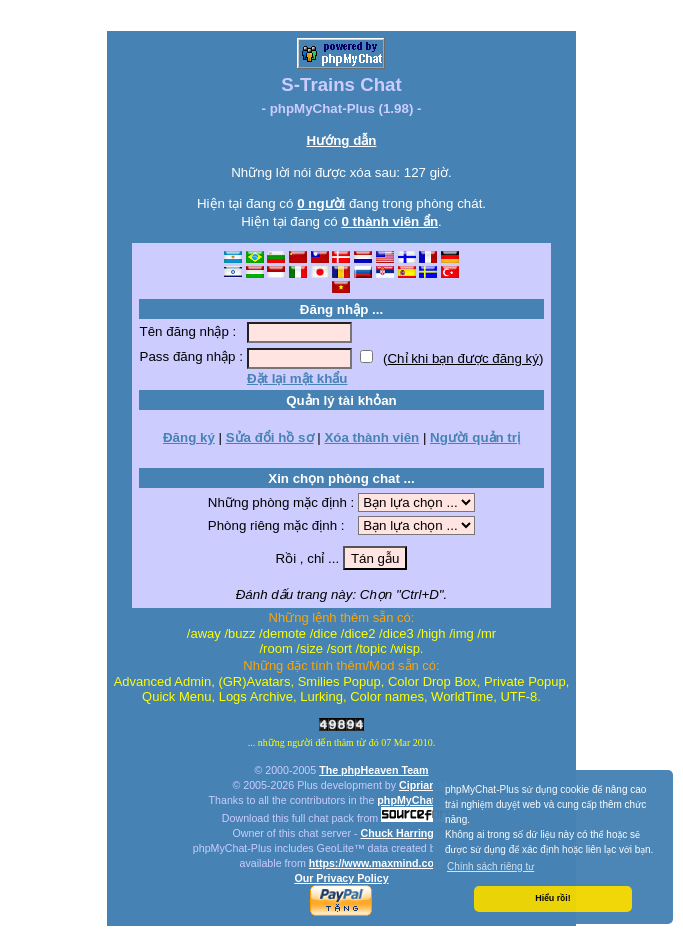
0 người (321, 203)
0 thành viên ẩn (389, 221)
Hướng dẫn (342, 140)
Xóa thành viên (371, 437)
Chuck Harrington (405, 833)
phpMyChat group (422, 800)
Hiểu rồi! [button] (552, 898)
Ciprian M (423, 785)
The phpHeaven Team (373, 770)
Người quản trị (475, 437)
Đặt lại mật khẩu (297, 378)
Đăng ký (189, 437)
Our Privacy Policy (341, 878)
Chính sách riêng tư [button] (490, 866)
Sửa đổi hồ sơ (270, 437)
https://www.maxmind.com (376, 863)
